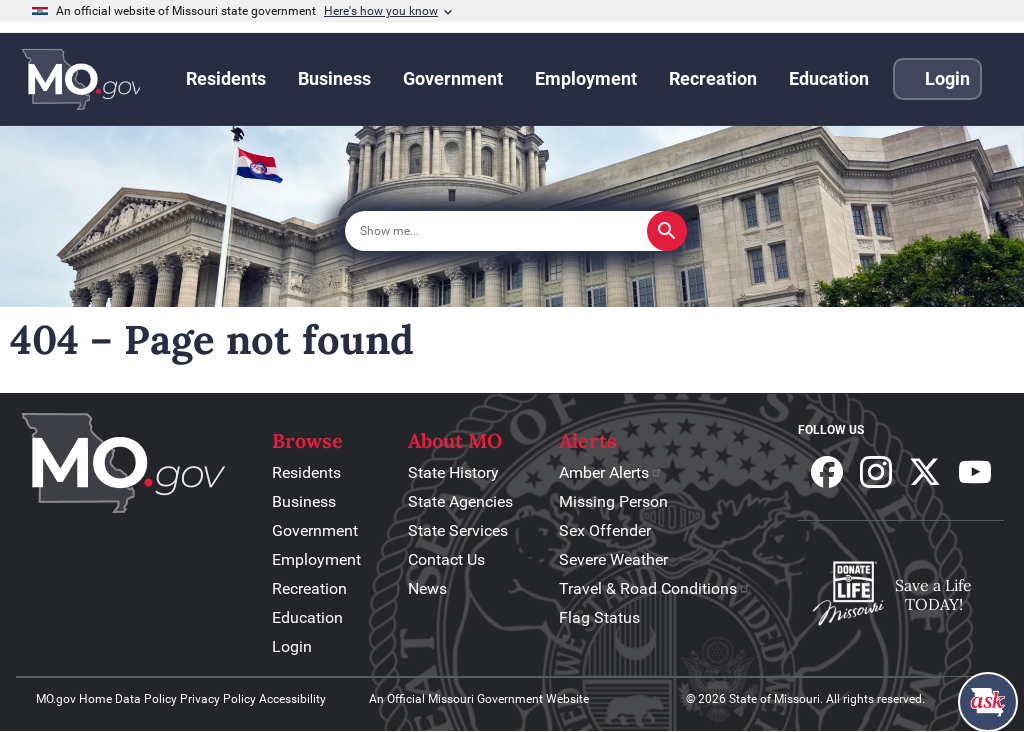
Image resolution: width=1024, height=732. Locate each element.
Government (315, 530)
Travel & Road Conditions (655, 588)
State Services (458, 530)
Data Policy (146, 699)
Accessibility (292, 699)
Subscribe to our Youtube (975, 472)
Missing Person (613, 501)
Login (292, 646)
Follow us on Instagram (876, 472)
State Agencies (460, 501)
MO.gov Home (74, 699)
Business (304, 501)
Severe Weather (613, 559)
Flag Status (599, 617)
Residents (306, 472)
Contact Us (446, 559)
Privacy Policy (218, 699)
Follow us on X (925, 472)
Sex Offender (605, 530)
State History (453, 472)
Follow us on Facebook (827, 472)
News (427, 588)
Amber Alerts (611, 472)
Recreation (309, 588)
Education (307, 617)
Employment (316, 559)
